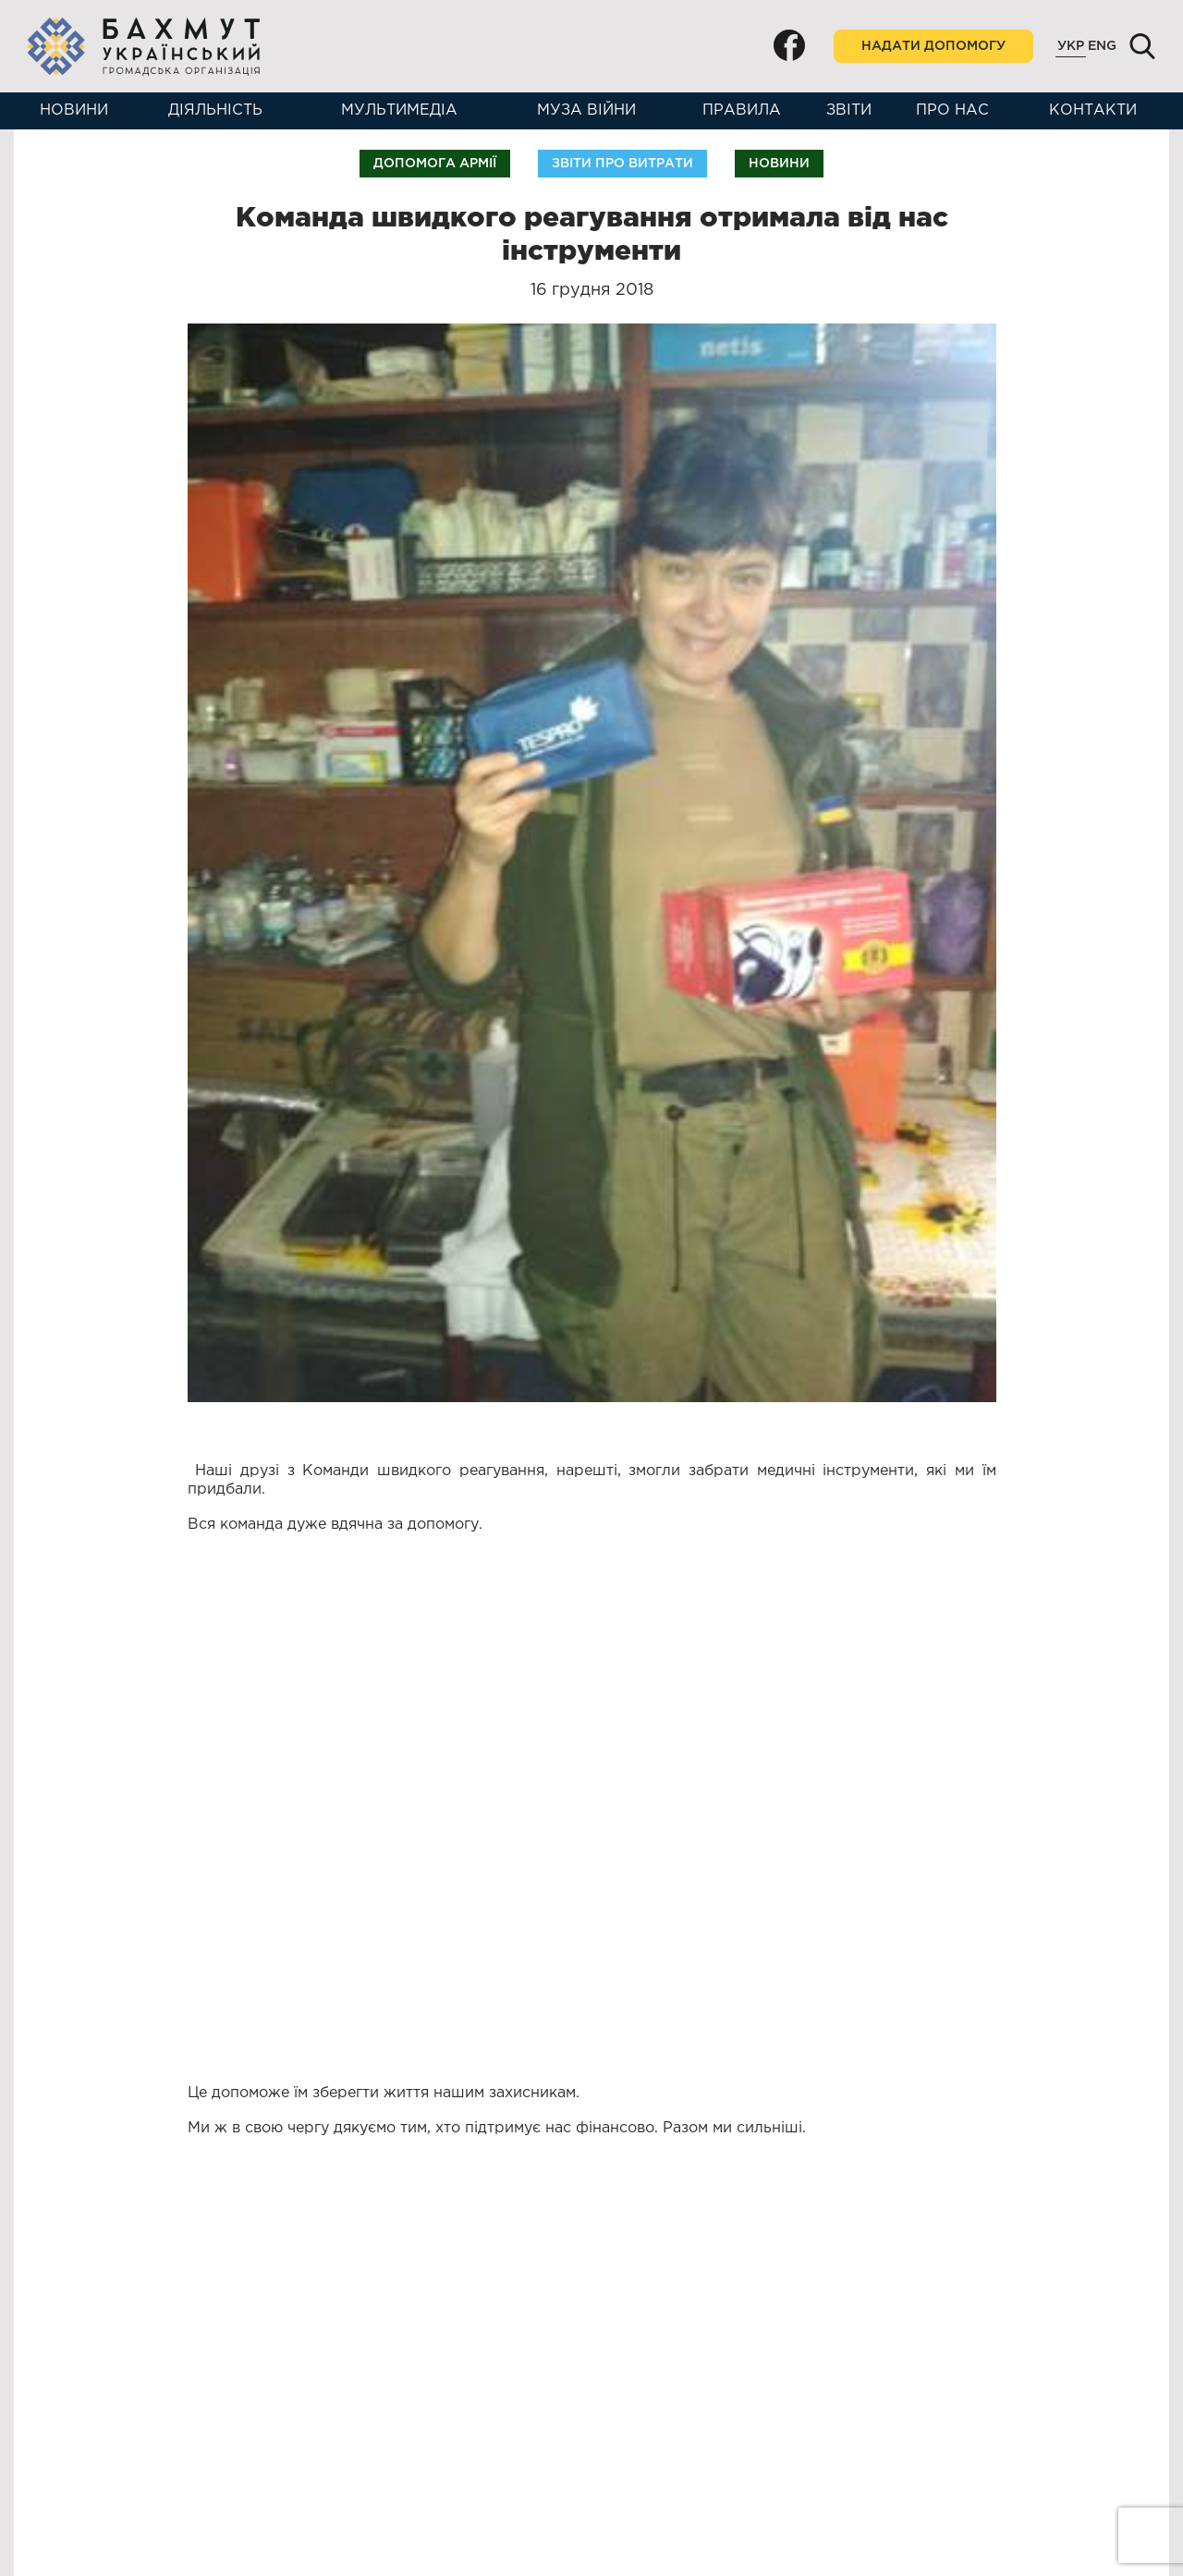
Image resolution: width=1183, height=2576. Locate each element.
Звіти (849, 110)
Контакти (1093, 110)
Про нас (952, 110)
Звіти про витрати (622, 163)
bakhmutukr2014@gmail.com (156, 2416)
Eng (1102, 46)
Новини (74, 110)
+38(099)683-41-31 (121, 2451)
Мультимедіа (399, 110)
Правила (741, 110)
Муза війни (586, 110)
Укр (1070, 46)
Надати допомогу (933, 46)
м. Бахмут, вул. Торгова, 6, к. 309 (177, 2512)
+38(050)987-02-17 (123, 2467)
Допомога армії (434, 163)
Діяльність (215, 110)
